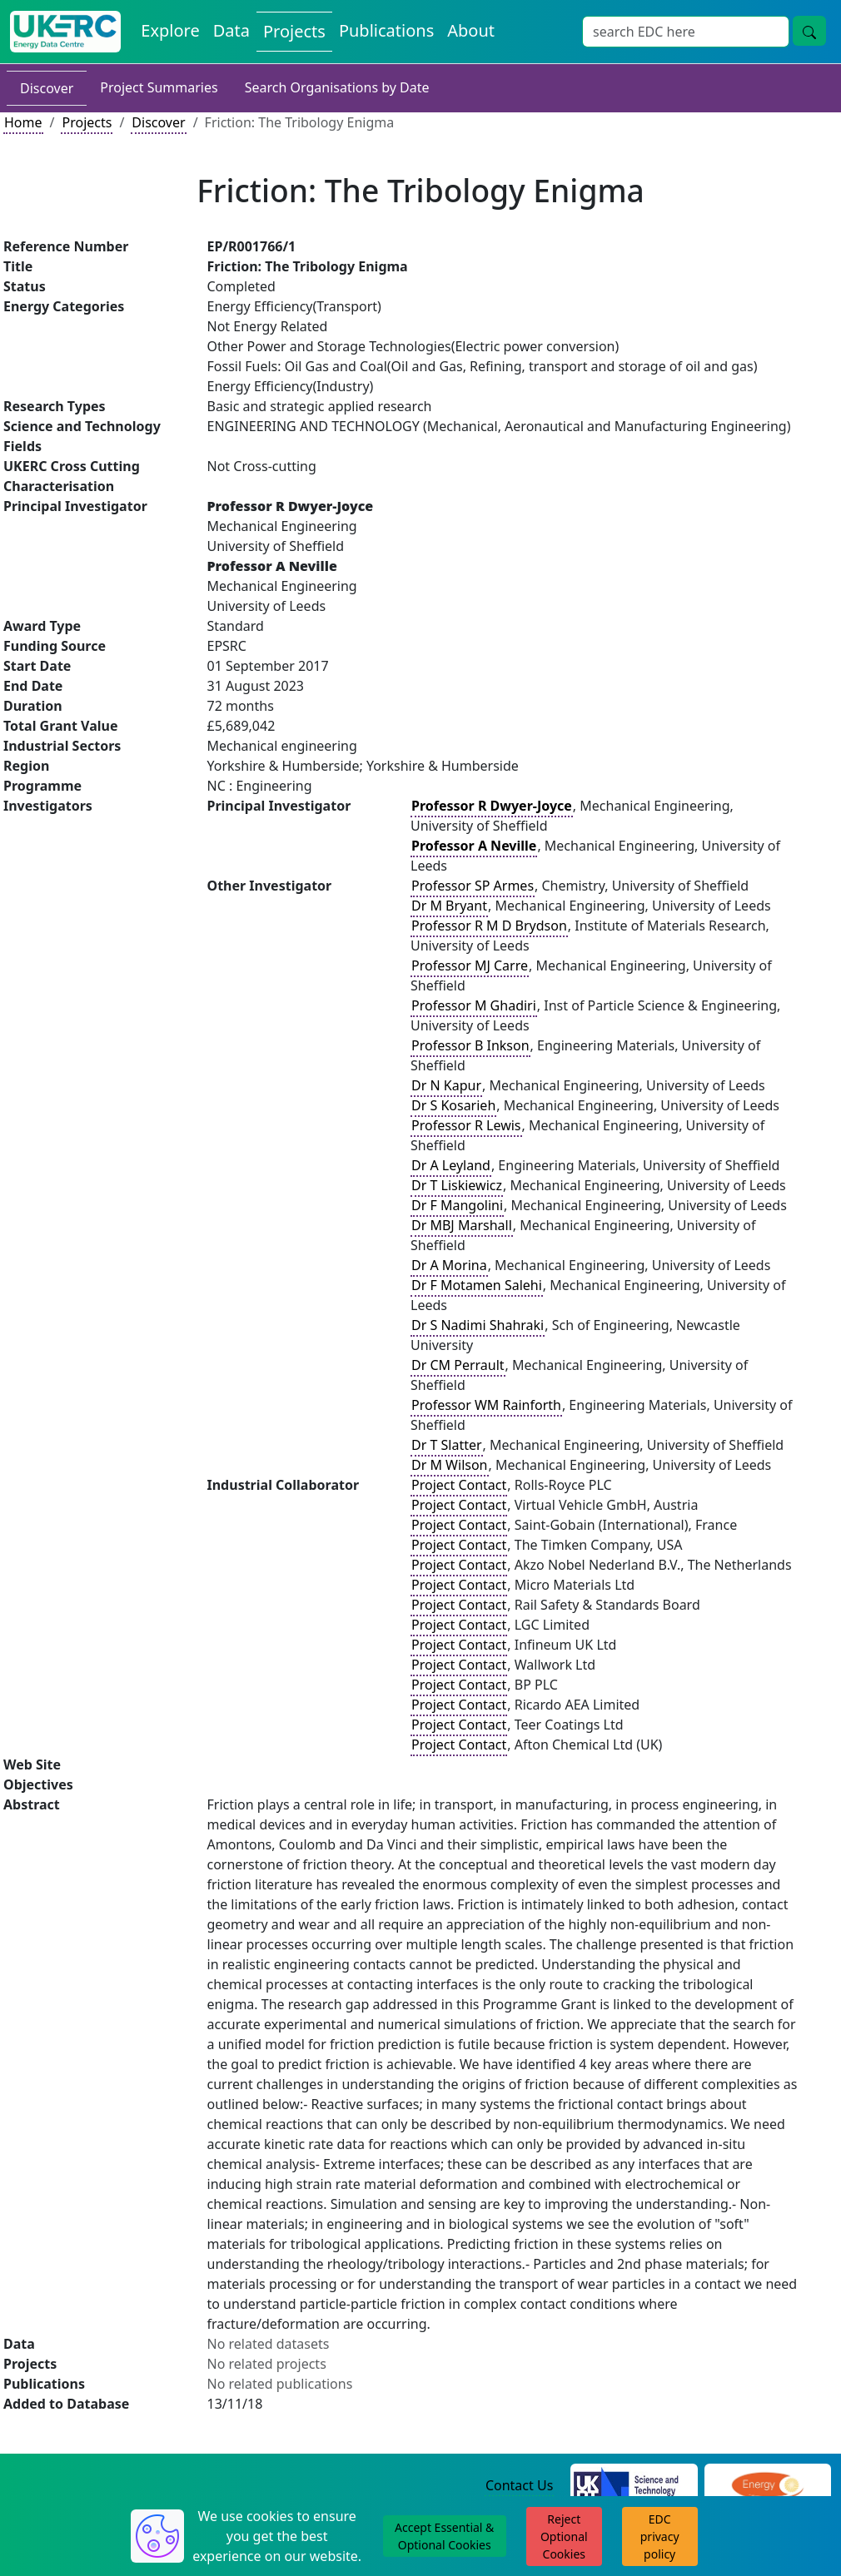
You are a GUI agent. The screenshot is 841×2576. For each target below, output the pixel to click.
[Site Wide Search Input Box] (685, 31)
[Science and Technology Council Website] (634, 2486)
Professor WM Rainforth (486, 1405)
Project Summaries (158, 87)
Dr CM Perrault (458, 1365)
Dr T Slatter (446, 1445)
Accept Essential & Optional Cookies (444, 2536)
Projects (87, 122)
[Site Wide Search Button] (809, 31)
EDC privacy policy (659, 2536)
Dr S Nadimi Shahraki (477, 1325)
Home (23, 122)
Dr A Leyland (450, 1165)
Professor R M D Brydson (489, 925)
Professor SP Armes (472, 885)
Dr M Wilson (449, 1465)
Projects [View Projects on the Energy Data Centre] (294, 31)
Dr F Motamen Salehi (476, 1285)
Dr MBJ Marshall (461, 1225)
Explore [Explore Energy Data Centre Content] (170, 30)
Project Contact (458, 1485)
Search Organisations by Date (337, 87)
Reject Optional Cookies (564, 2536)
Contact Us (519, 2485)
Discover (46, 88)
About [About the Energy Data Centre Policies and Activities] (471, 30)
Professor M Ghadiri (473, 1005)
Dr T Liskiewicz (456, 1185)
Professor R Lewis (466, 1125)
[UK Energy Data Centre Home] (65, 32)
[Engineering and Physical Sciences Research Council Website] (767, 2486)
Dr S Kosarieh (453, 1105)
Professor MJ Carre (469, 965)
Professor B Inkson (470, 1045)
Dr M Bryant (449, 905)
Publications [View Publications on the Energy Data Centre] (386, 30)
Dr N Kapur (446, 1085)
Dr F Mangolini (457, 1205)
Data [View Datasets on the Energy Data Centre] (231, 30)
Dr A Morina (449, 1265)
